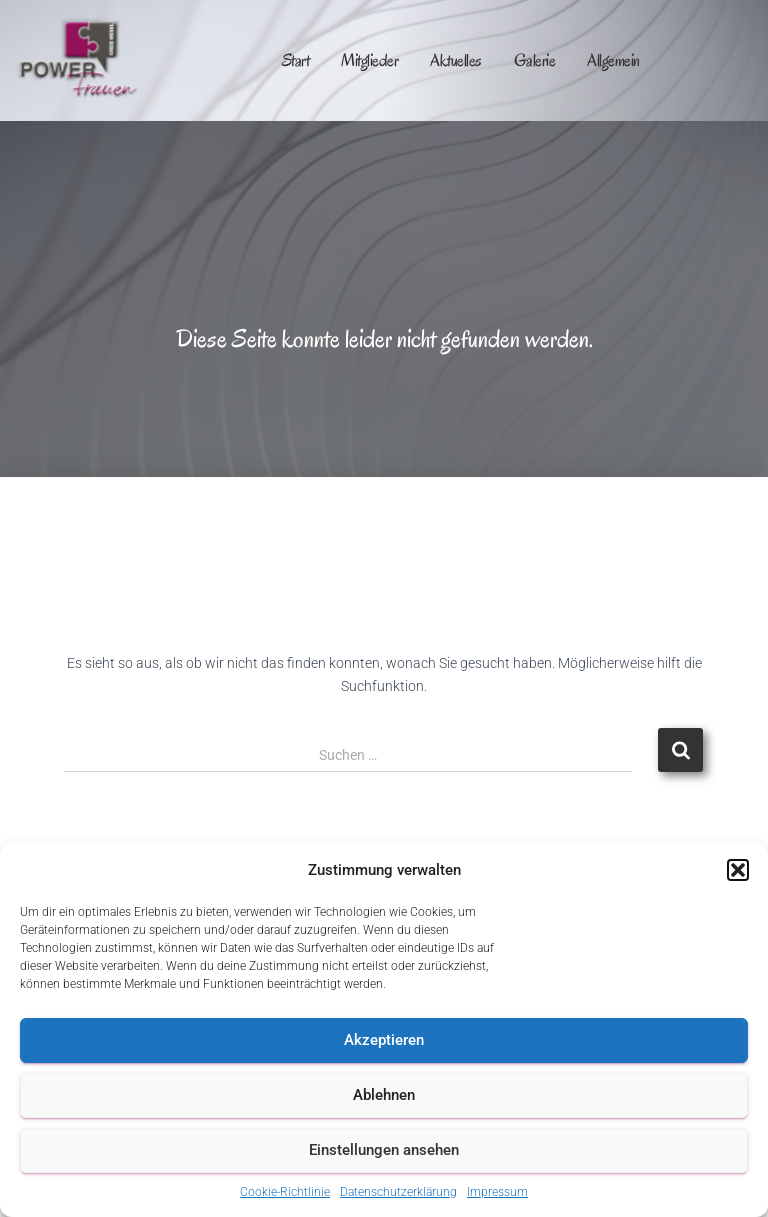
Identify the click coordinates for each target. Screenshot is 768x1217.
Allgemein (613, 60)
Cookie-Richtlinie (285, 1192)
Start (296, 60)
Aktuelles (456, 60)
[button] (738, 870)
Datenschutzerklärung (398, 1192)
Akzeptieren (384, 1040)
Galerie (535, 60)
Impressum (497, 1192)
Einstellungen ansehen (384, 1150)
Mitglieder (369, 60)
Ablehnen (384, 1095)
